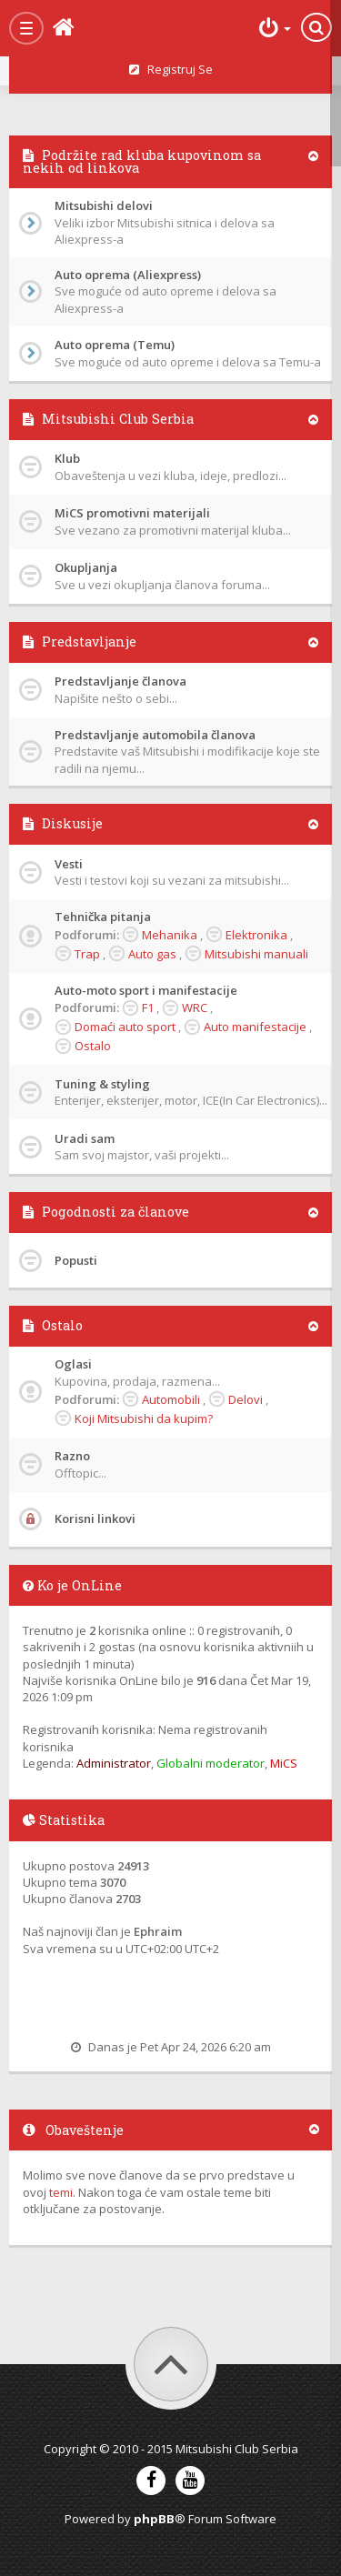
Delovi (245, 1399)
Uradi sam (85, 1138)
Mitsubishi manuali (256, 954)
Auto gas (152, 954)
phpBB (154, 2519)
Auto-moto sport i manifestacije (146, 990)
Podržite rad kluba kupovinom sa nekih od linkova (142, 161)
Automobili (171, 1399)
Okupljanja (86, 567)
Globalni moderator (210, 1763)
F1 (148, 1007)
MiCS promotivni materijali (132, 513)
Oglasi (73, 1364)
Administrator (113, 1763)
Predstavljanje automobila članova (155, 735)
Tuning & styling (102, 1084)
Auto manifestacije (255, 1026)
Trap (87, 954)
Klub (67, 458)
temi (61, 2192)
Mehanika (169, 935)
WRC (194, 1007)
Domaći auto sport (125, 1026)
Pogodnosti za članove (115, 1211)
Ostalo (93, 1045)
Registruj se (171, 69)
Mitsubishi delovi (104, 205)
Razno (72, 1456)
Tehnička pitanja (103, 916)
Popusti (76, 1260)
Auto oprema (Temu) (115, 344)
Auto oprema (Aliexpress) (128, 274)
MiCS (283, 1763)
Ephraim (158, 1931)
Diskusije (72, 823)
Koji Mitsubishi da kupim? (144, 1418)
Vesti (69, 864)
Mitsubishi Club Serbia (118, 418)
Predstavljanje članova (120, 681)
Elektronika (256, 935)
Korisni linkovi (95, 1518)
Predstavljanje (89, 641)
